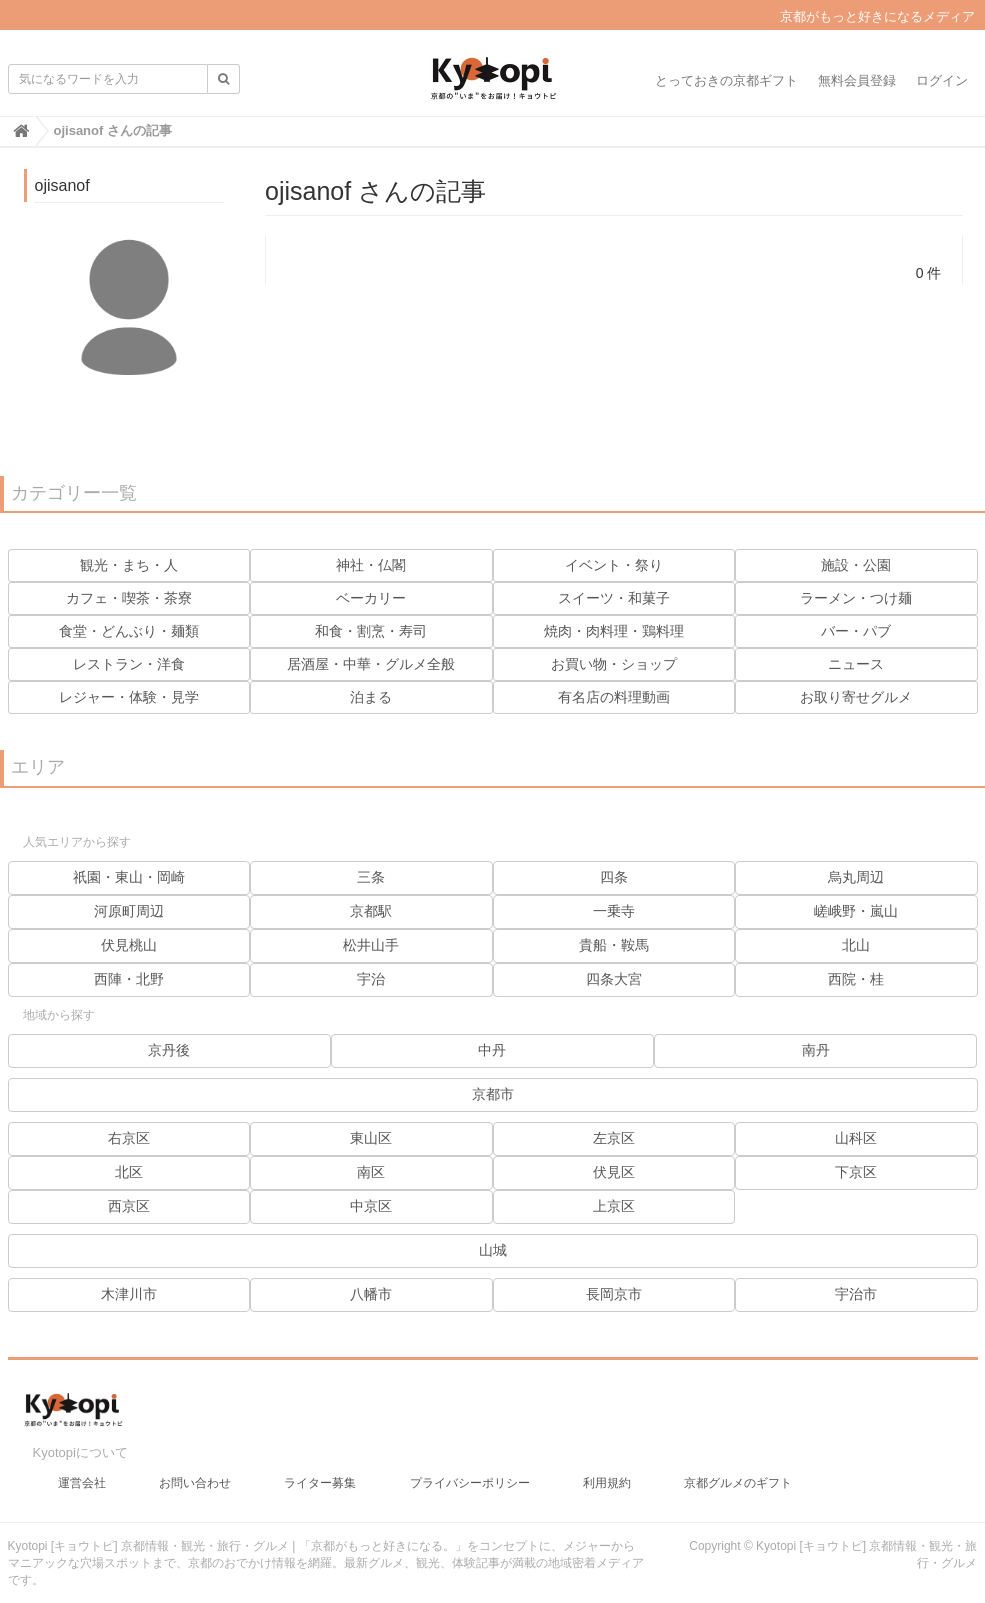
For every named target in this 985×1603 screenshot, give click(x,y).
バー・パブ (856, 631)
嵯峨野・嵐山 (856, 911)
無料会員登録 (857, 80)
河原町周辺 (129, 911)
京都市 (493, 1094)
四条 (614, 877)
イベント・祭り (614, 565)
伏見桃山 (129, 945)
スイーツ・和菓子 (614, 598)
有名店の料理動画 (614, 697)
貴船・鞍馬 (614, 945)
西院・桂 (856, 979)
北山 (856, 945)
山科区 (856, 1138)
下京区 (856, 1172)
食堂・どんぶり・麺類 (129, 631)
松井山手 (371, 945)
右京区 (129, 1138)
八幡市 (371, 1294)
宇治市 (856, 1294)
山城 (493, 1250)
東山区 (371, 1138)
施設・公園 (856, 565)
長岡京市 (614, 1294)
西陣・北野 (129, 979)
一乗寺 (614, 911)
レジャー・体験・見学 (129, 697)
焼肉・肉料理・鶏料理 (614, 631)
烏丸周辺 (856, 877)
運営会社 (82, 1476)
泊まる (371, 697)
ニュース (856, 664)
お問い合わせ (195, 1476)
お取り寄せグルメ (856, 697)
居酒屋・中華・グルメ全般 (371, 664)
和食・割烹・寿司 (371, 631)
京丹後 (169, 1050)
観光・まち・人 (129, 565)
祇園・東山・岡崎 (129, 877)
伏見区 (614, 1172)
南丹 (816, 1050)
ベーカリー (371, 598)
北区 (129, 1172)
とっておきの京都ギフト (726, 80)
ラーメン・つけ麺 (856, 598)
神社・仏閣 (371, 565)
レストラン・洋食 (129, 664)
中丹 (492, 1050)
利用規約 (607, 1476)
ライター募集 (320, 1476)
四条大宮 (614, 979)
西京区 (129, 1206)
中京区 (371, 1206)
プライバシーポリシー (470, 1476)
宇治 (371, 979)
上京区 (614, 1206)
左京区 (614, 1138)
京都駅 (371, 911)
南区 (371, 1172)
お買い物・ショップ (614, 664)
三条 (371, 877)
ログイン (942, 80)
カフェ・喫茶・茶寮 (129, 598)
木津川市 (129, 1294)
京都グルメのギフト (738, 1476)
